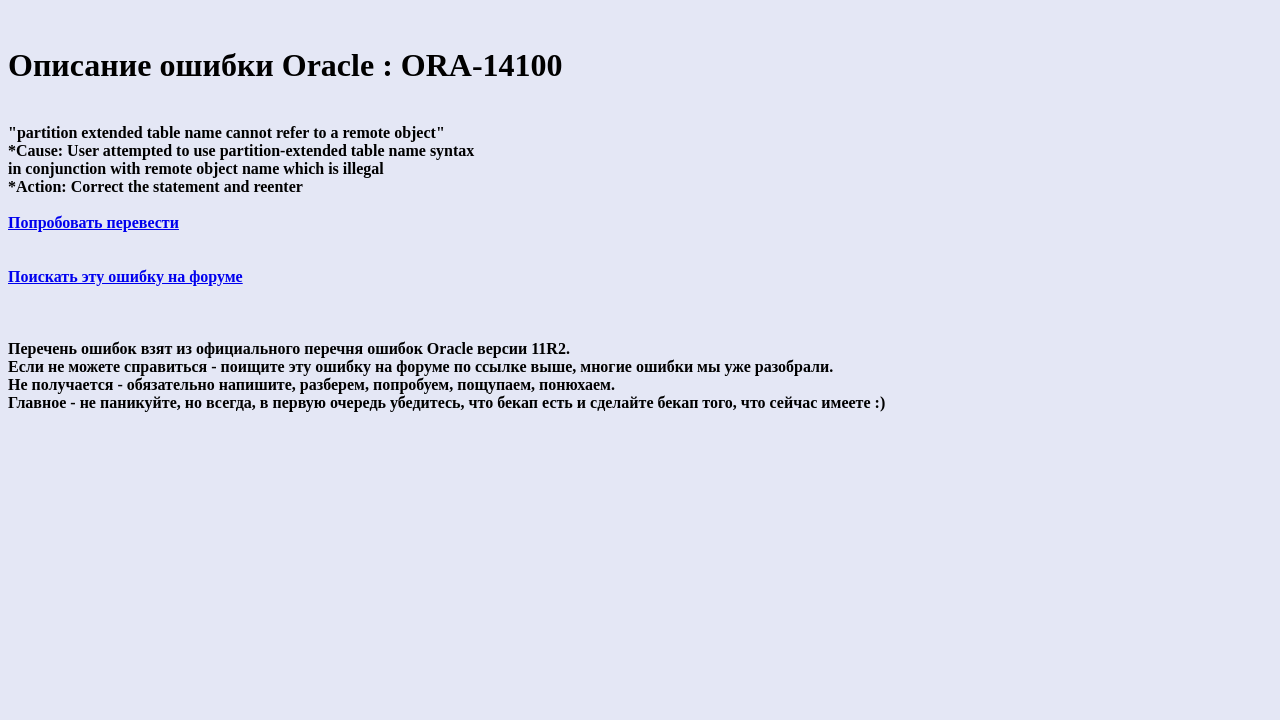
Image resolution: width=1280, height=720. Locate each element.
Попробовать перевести (93, 222)
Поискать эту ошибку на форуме (125, 276)
